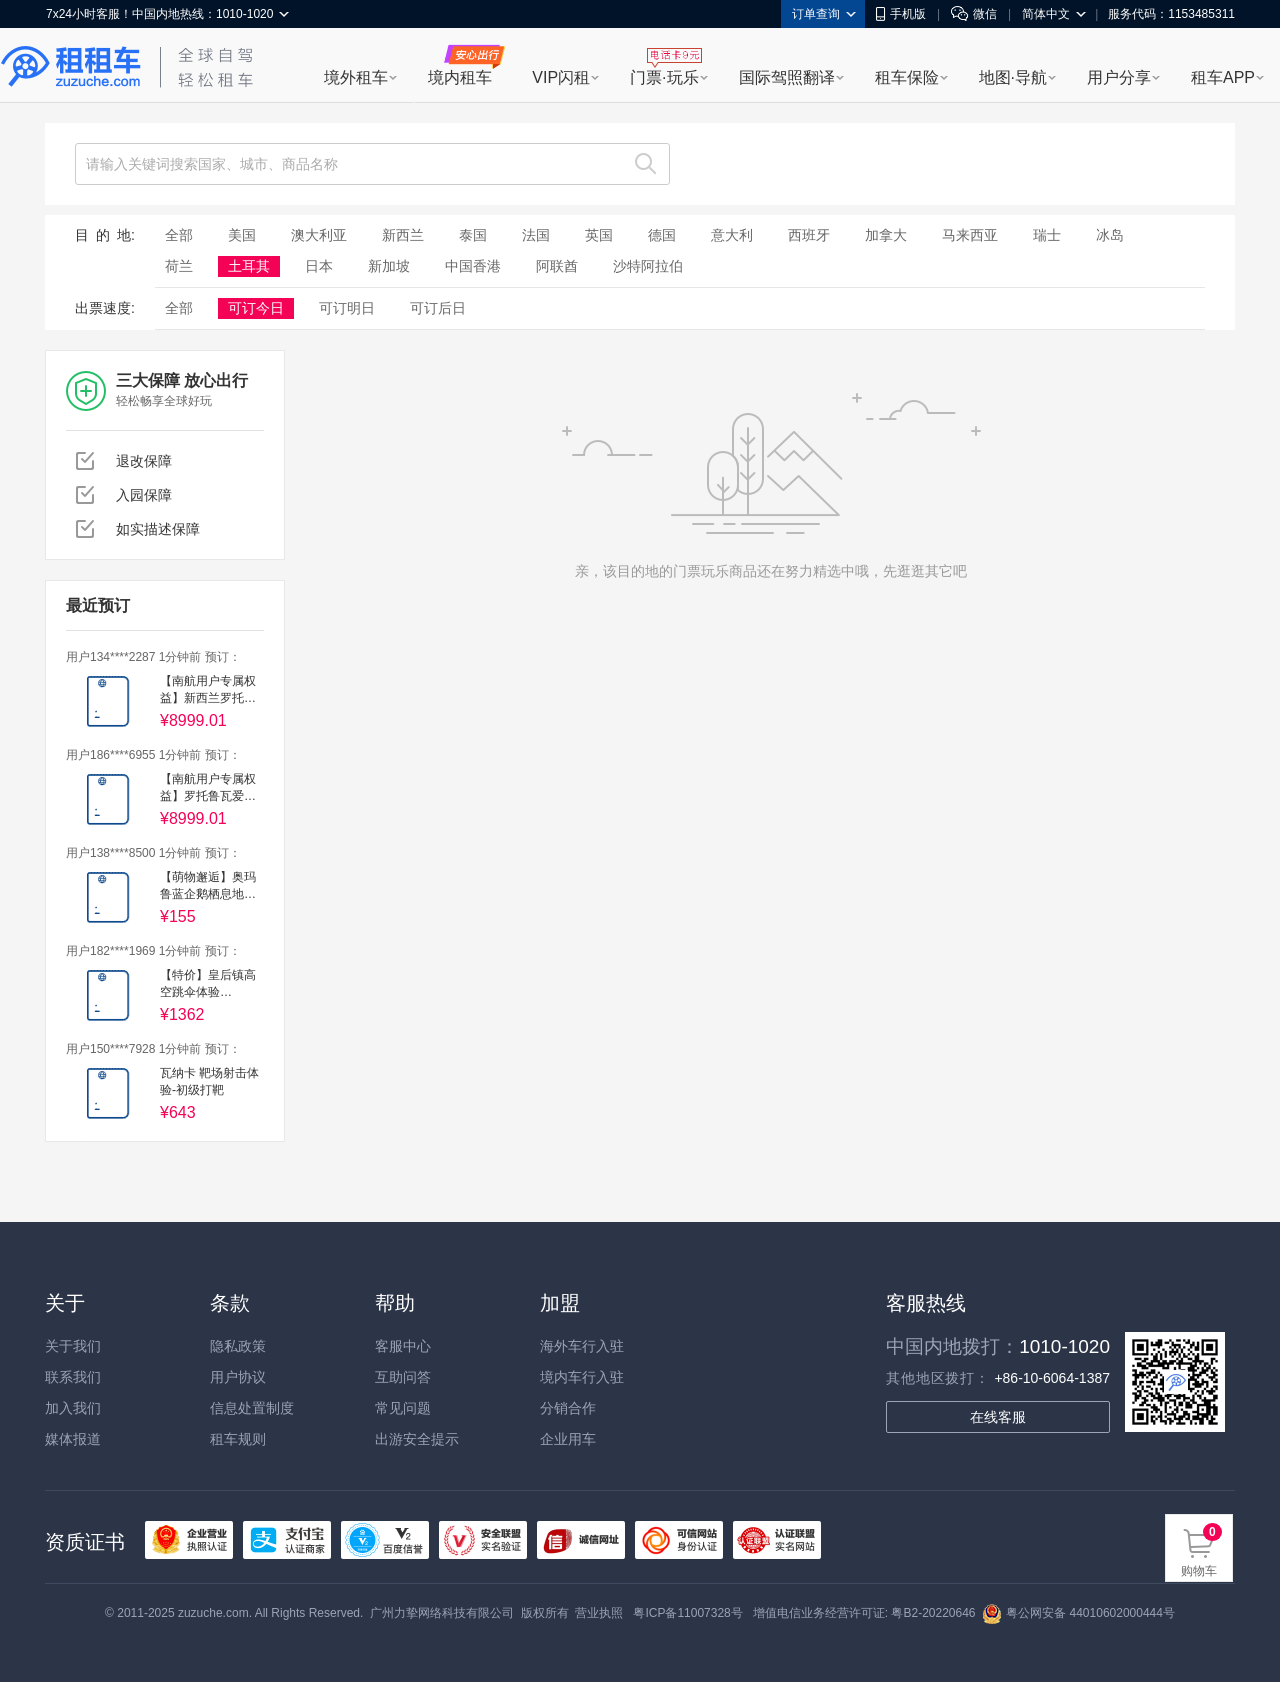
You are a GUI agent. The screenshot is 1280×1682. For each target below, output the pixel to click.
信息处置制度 (252, 1408)
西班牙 (809, 235)
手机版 (901, 14)
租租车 (71, 67)
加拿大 (886, 235)
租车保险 (907, 77)
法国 (536, 235)
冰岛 (1110, 235)
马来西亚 (970, 235)
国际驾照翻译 (787, 77)
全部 (179, 235)
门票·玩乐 (664, 77)
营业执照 (599, 1613)
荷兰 (179, 266)
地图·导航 (1013, 77)
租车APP (1223, 77)
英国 (599, 235)
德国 (662, 235)
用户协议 (238, 1377)
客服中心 (403, 1346)
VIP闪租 (561, 77)
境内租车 (460, 77)
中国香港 (473, 266)
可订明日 (347, 308)
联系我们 (73, 1377)
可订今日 (256, 308)
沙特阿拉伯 (648, 266)
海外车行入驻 (582, 1346)
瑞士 (1047, 235)
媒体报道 (73, 1439)
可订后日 (438, 308)
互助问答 (403, 1377)
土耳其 (249, 266)
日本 (319, 266)
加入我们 (73, 1408)
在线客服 (998, 1417)
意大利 (732, 235)
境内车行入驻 (582, 1377)
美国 (242, 235)
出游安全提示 (417, 1439)
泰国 (473, 235)
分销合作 (568, 1408)
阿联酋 (557, 266)
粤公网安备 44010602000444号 (1078, 1613)
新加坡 (389, 266)
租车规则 (238, 1439)
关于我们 (73, 1346)
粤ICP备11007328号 (687, 1613)
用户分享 (1119, 77)
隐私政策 (238, 1346)
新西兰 (403, 235)
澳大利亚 (319, 235)
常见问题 (403, 1408)
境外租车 (356, 77)
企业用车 (568, 1439)
